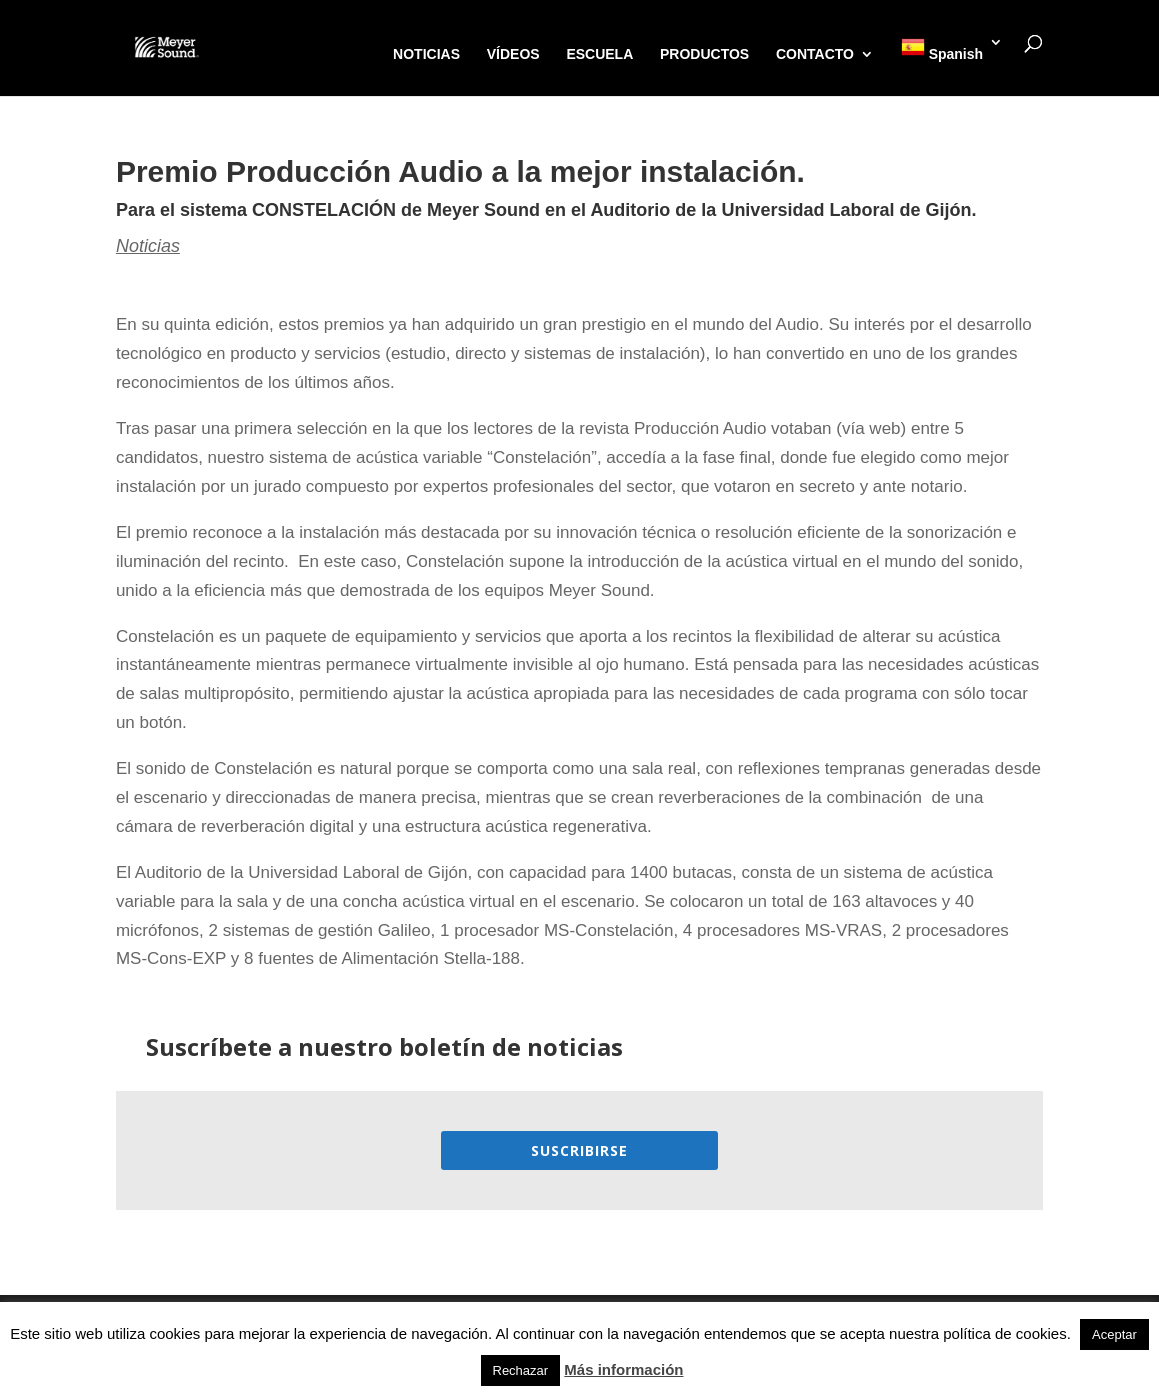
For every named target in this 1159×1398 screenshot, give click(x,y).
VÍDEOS (513, 54)
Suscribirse (579, 1150)
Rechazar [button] (521, 1370)
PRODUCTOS (704, 54)
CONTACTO (815, 54)
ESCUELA (599, 54)
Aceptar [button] (1114, 1334)
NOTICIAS (426, 54)
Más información (623, 1369)
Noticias (148, 246)
